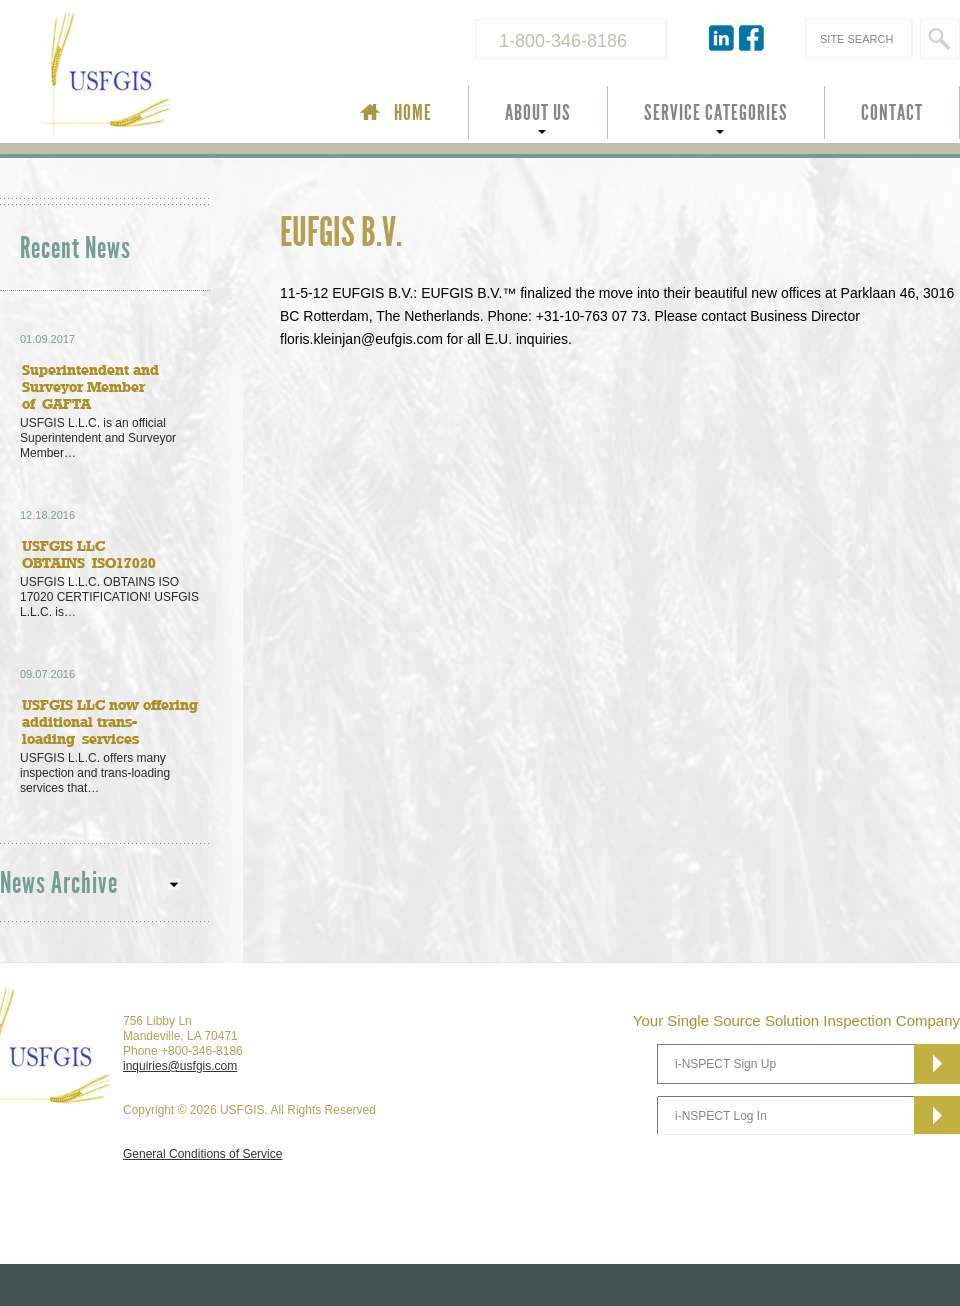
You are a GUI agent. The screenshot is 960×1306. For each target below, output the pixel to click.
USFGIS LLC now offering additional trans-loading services (110, 721)
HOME (413, 113)
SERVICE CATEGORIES (716, 113)
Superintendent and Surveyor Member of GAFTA (90, 386)
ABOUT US (538, 113)
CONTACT (892, 113)
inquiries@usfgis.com (180, 1066)
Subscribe (937, 1064)
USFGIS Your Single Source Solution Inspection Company (174, 76)
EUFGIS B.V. (341, 233)
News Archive (59, 883)
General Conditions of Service (202, 1154)
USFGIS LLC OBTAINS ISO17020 (89, 554)
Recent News (75, 248)
